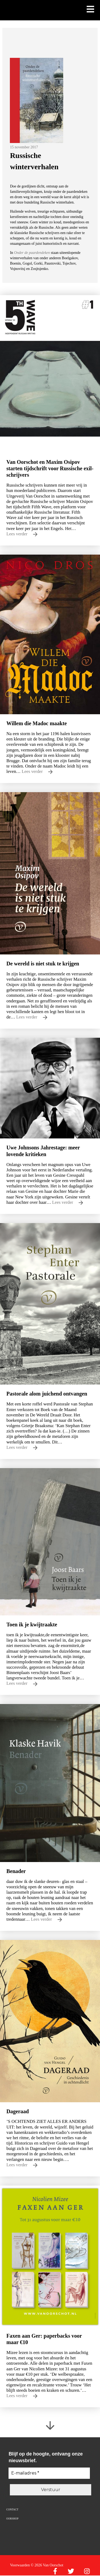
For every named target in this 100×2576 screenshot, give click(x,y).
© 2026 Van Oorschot (47, 2565)
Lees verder (21, 533)
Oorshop (12, 2518)
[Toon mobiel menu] (90, 9)
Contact (12, 2509)
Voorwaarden (20, 2565)
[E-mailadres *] (49, 2473)
